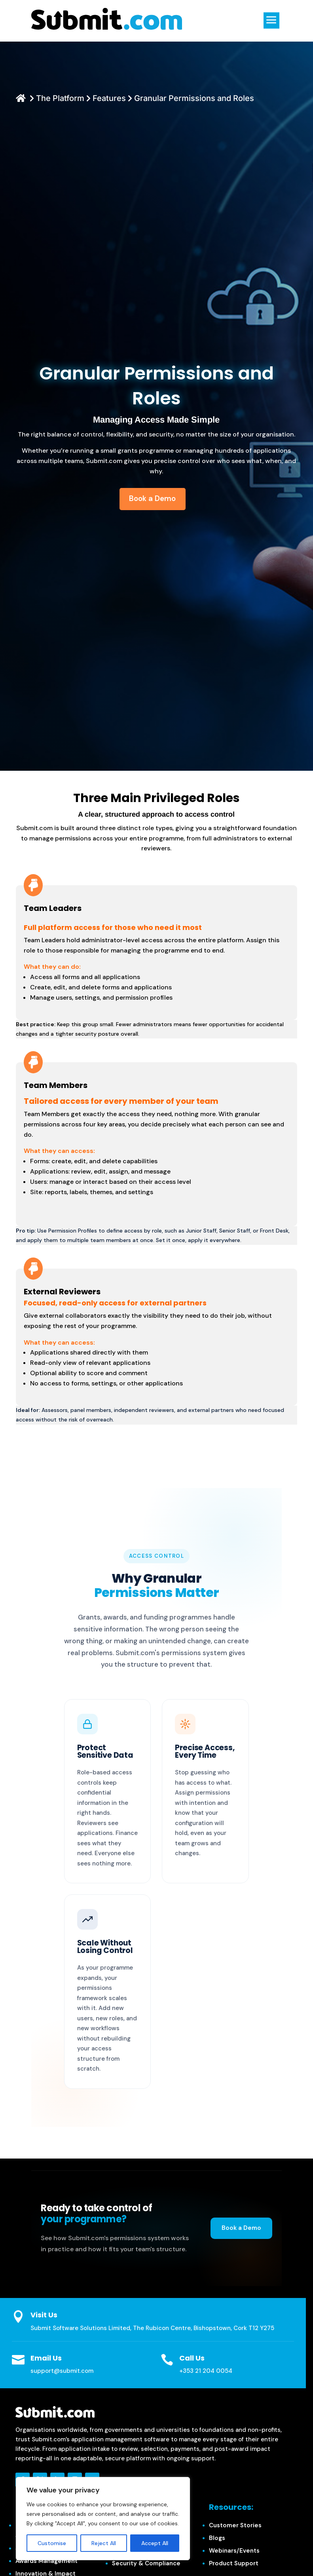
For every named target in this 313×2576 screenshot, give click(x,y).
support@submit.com (61, 2371)
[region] (103, 2518)
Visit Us (43, 2315)
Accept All (154, 2543)
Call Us (192, 2358)
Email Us (46, 2358)
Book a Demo (241, 2228)
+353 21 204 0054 (205, 2371)
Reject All (103, 2543)
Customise (52, 2543)
